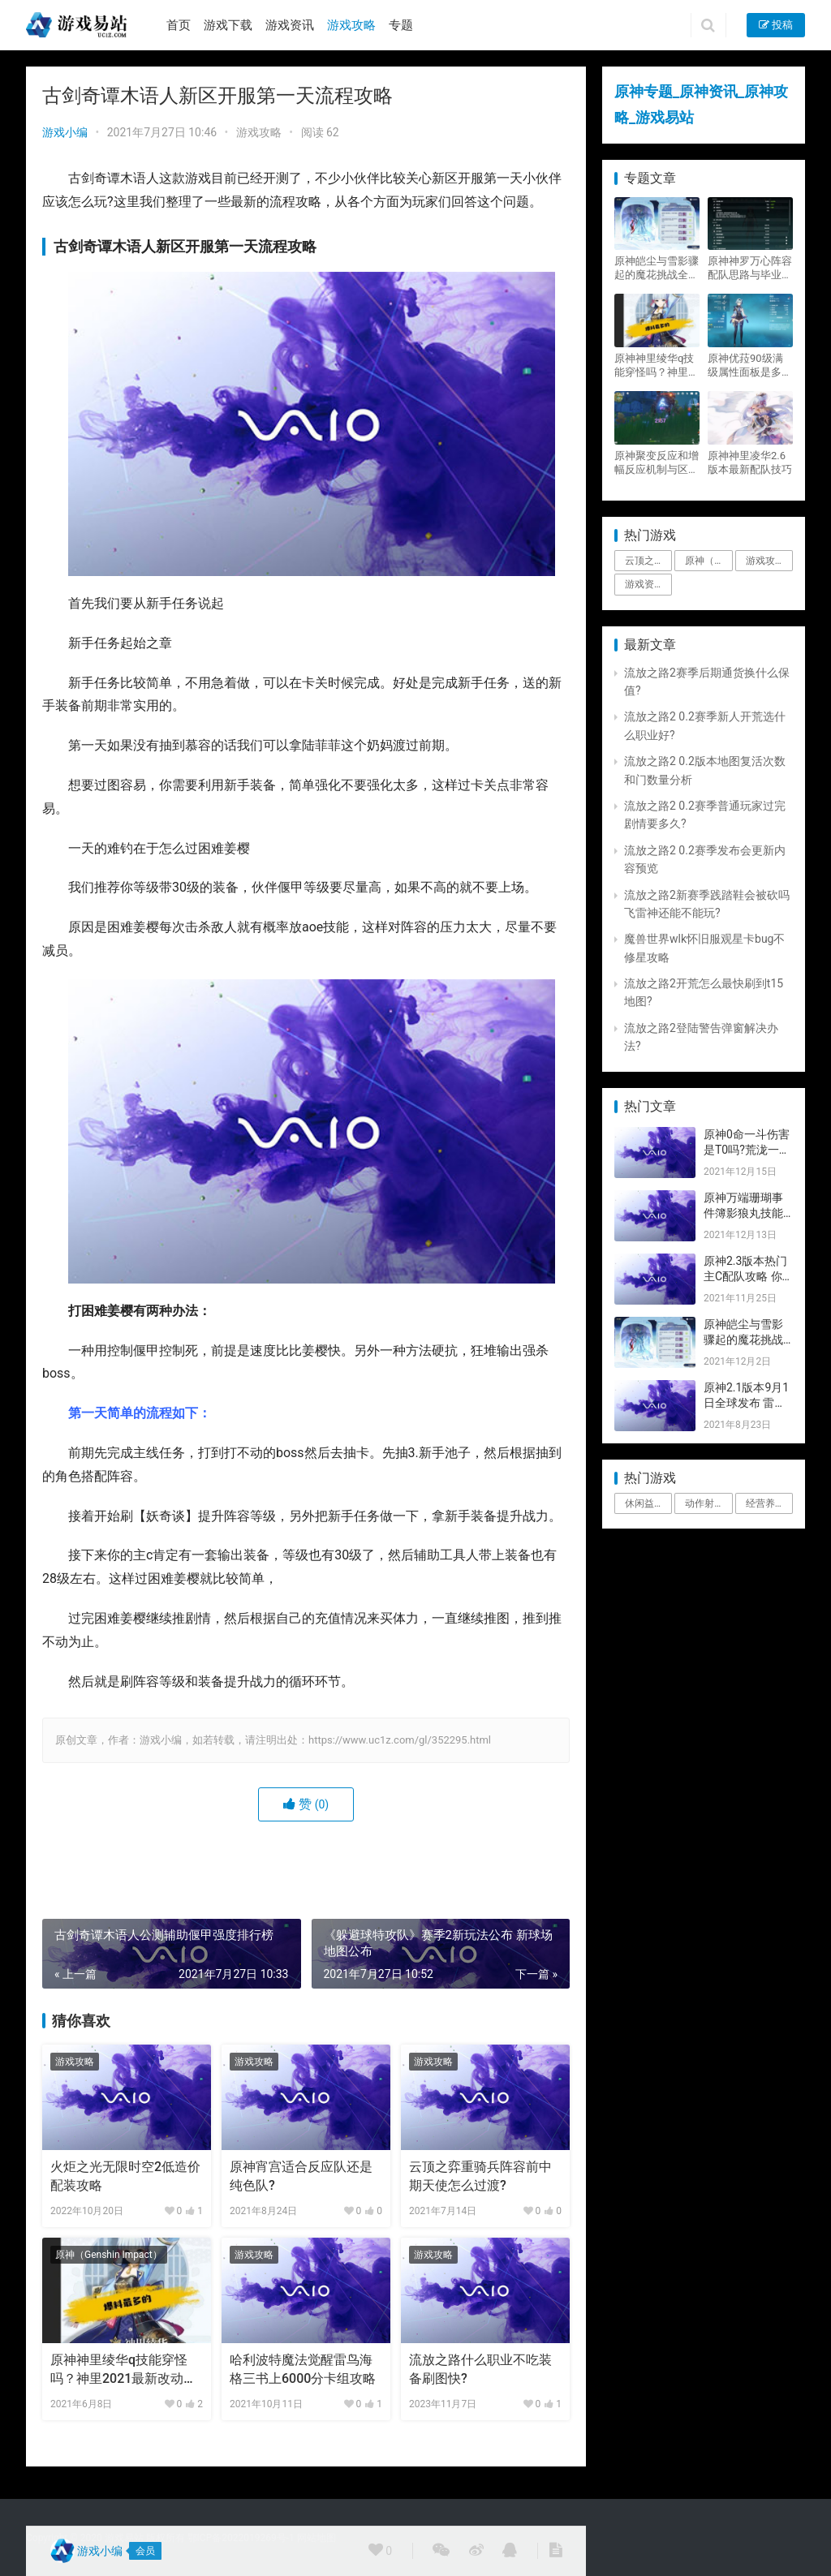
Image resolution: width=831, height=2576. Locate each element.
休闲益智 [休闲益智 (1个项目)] (644, 1503)
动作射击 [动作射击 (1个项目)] (704, 1503)
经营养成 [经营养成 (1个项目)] (765, 1503)
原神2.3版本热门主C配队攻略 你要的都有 (745, 1276)
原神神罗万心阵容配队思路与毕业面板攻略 (750, 268)
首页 (178, 25)
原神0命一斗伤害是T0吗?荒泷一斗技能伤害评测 (747, 1150)
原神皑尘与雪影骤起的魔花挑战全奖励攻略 (656, 268)
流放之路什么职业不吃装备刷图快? (480, 2368)
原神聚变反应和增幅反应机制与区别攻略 (656, 462)
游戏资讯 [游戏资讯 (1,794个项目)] (644, 584)
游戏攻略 (351, 25)
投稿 (776, 25)
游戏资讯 (289, 25)
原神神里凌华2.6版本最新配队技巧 (750, 462)
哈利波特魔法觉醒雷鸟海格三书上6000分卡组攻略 (303, 2368)
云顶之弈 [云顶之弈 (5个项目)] (644, 560)
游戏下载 (228, 25)
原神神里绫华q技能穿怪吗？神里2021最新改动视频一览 (123, 2370)
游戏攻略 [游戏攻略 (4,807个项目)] (765, 560)
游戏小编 (65, 132)
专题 (401, 25)
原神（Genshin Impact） (108, 2254)
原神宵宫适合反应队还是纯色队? (301, 2175)
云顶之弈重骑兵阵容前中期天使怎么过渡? (480, 2175)
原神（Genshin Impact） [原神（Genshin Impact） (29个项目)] (708, 560)
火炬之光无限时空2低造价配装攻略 (125, 2175)
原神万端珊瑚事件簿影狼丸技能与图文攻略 (743, 1213)
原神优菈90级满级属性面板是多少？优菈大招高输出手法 (750, 365)
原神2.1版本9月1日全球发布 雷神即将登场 (746, 1403)
